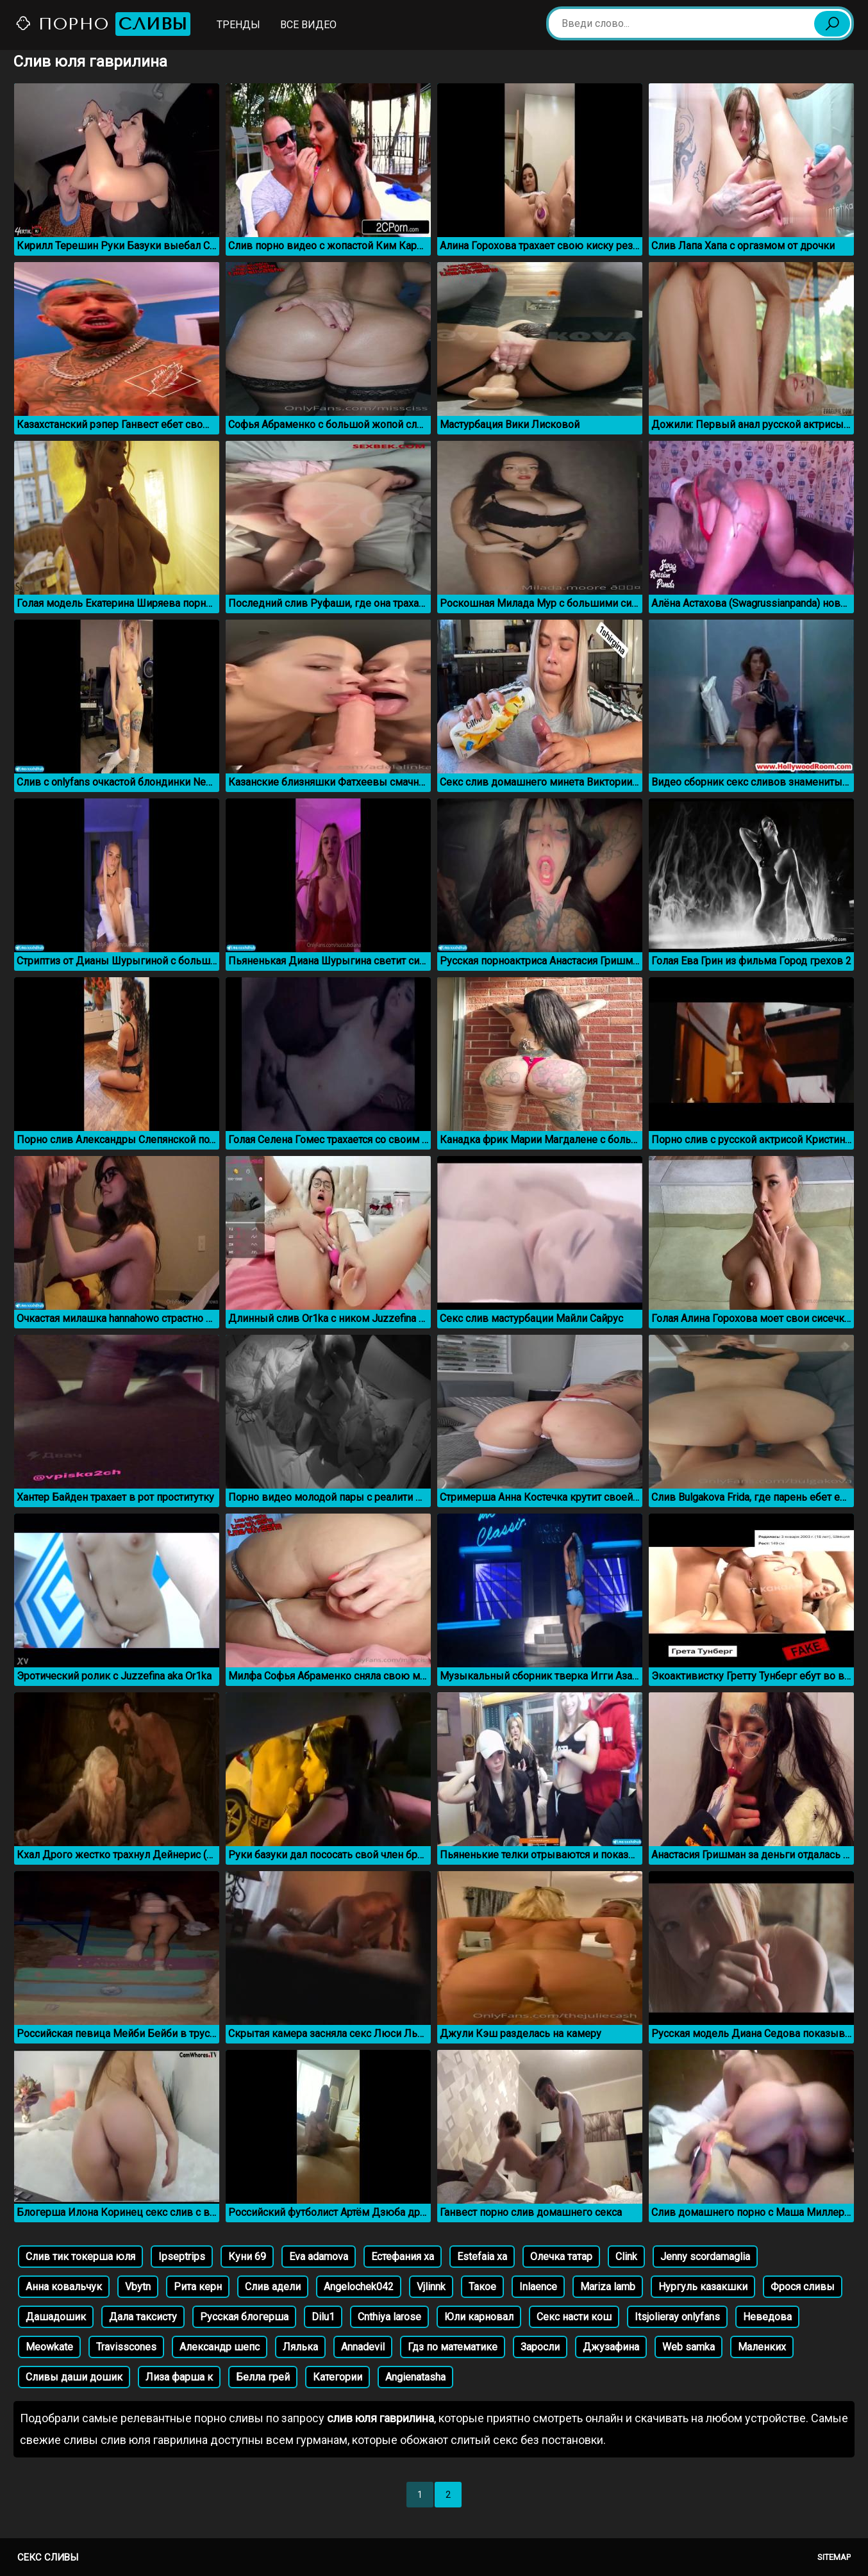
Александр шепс (219, 2347)
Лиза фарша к (179, 2377)
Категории (337, 2377)
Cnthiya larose (389, 2317)
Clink (626, 2256)
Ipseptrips (181, 2256)
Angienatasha (415, 2377)
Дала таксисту (143, 2317)
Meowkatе (49, 2347)
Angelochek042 (359, 2287)
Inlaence (538, 2287)
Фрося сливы (803, 2287)
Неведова (767, 2317)
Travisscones (126, 2347)
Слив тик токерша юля (80, 2256)
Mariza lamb (607, 2287)
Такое (482, 2287)
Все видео (308, 25)
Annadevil (363, 2347)
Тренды (238, 25)
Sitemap (834, 2557)
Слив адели (273, 2287)
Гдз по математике (452, 2347)
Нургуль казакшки (702, 2287)
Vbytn (138, 2287)
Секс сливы (47, 2557)
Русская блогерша (244, 2317)
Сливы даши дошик (74, 2377)
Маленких (762, 2347)
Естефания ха (402, 2256)
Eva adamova (318, 2256)
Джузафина (611, 2347)
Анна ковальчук (64, 2287)
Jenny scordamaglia (705, 2256)
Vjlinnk (431, 2287)
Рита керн (198, 2287)
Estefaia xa (482, 2256)
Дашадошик (56, 2317)
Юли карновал (478, 2317)
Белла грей (263, 2377)
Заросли (540, 2347)
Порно (102, 24)
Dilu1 (323, 2317)
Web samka (688, 2347)
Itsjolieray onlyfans (677, 2317)
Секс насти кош (574, 2317)
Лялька (300, 2347)
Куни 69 (247, 2256)
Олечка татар (561, 2256)
